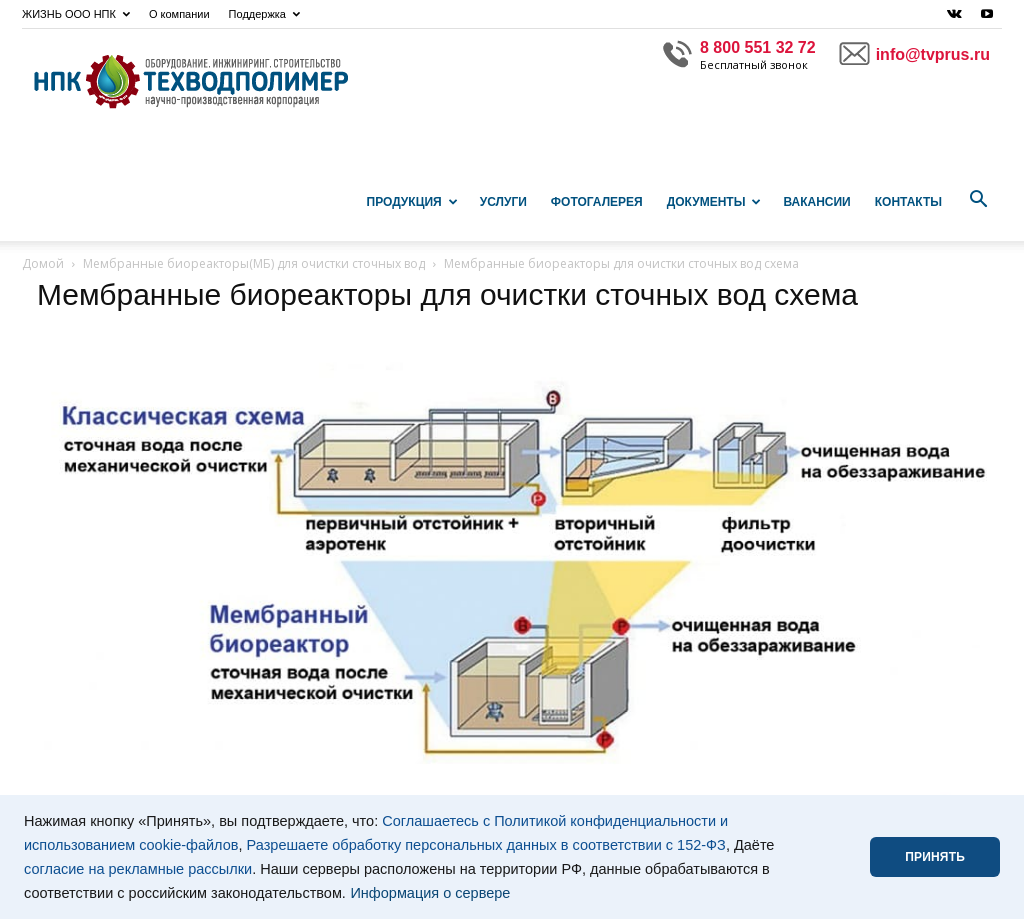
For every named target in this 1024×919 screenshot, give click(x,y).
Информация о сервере (430, 893)
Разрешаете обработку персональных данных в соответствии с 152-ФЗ (486, 845)
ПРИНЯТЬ (935, 857)
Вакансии (816, 202)
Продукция (412, 202)
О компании (179, 14)
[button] (978, 200)
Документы (714, 202)
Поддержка (264, 14)
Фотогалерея (597, 202)
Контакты (908, 202)
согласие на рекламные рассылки (138, 869)
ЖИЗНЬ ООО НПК (76, 14)
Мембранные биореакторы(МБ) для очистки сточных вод (254, 263)
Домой (43, 263)
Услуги (503, 202)
